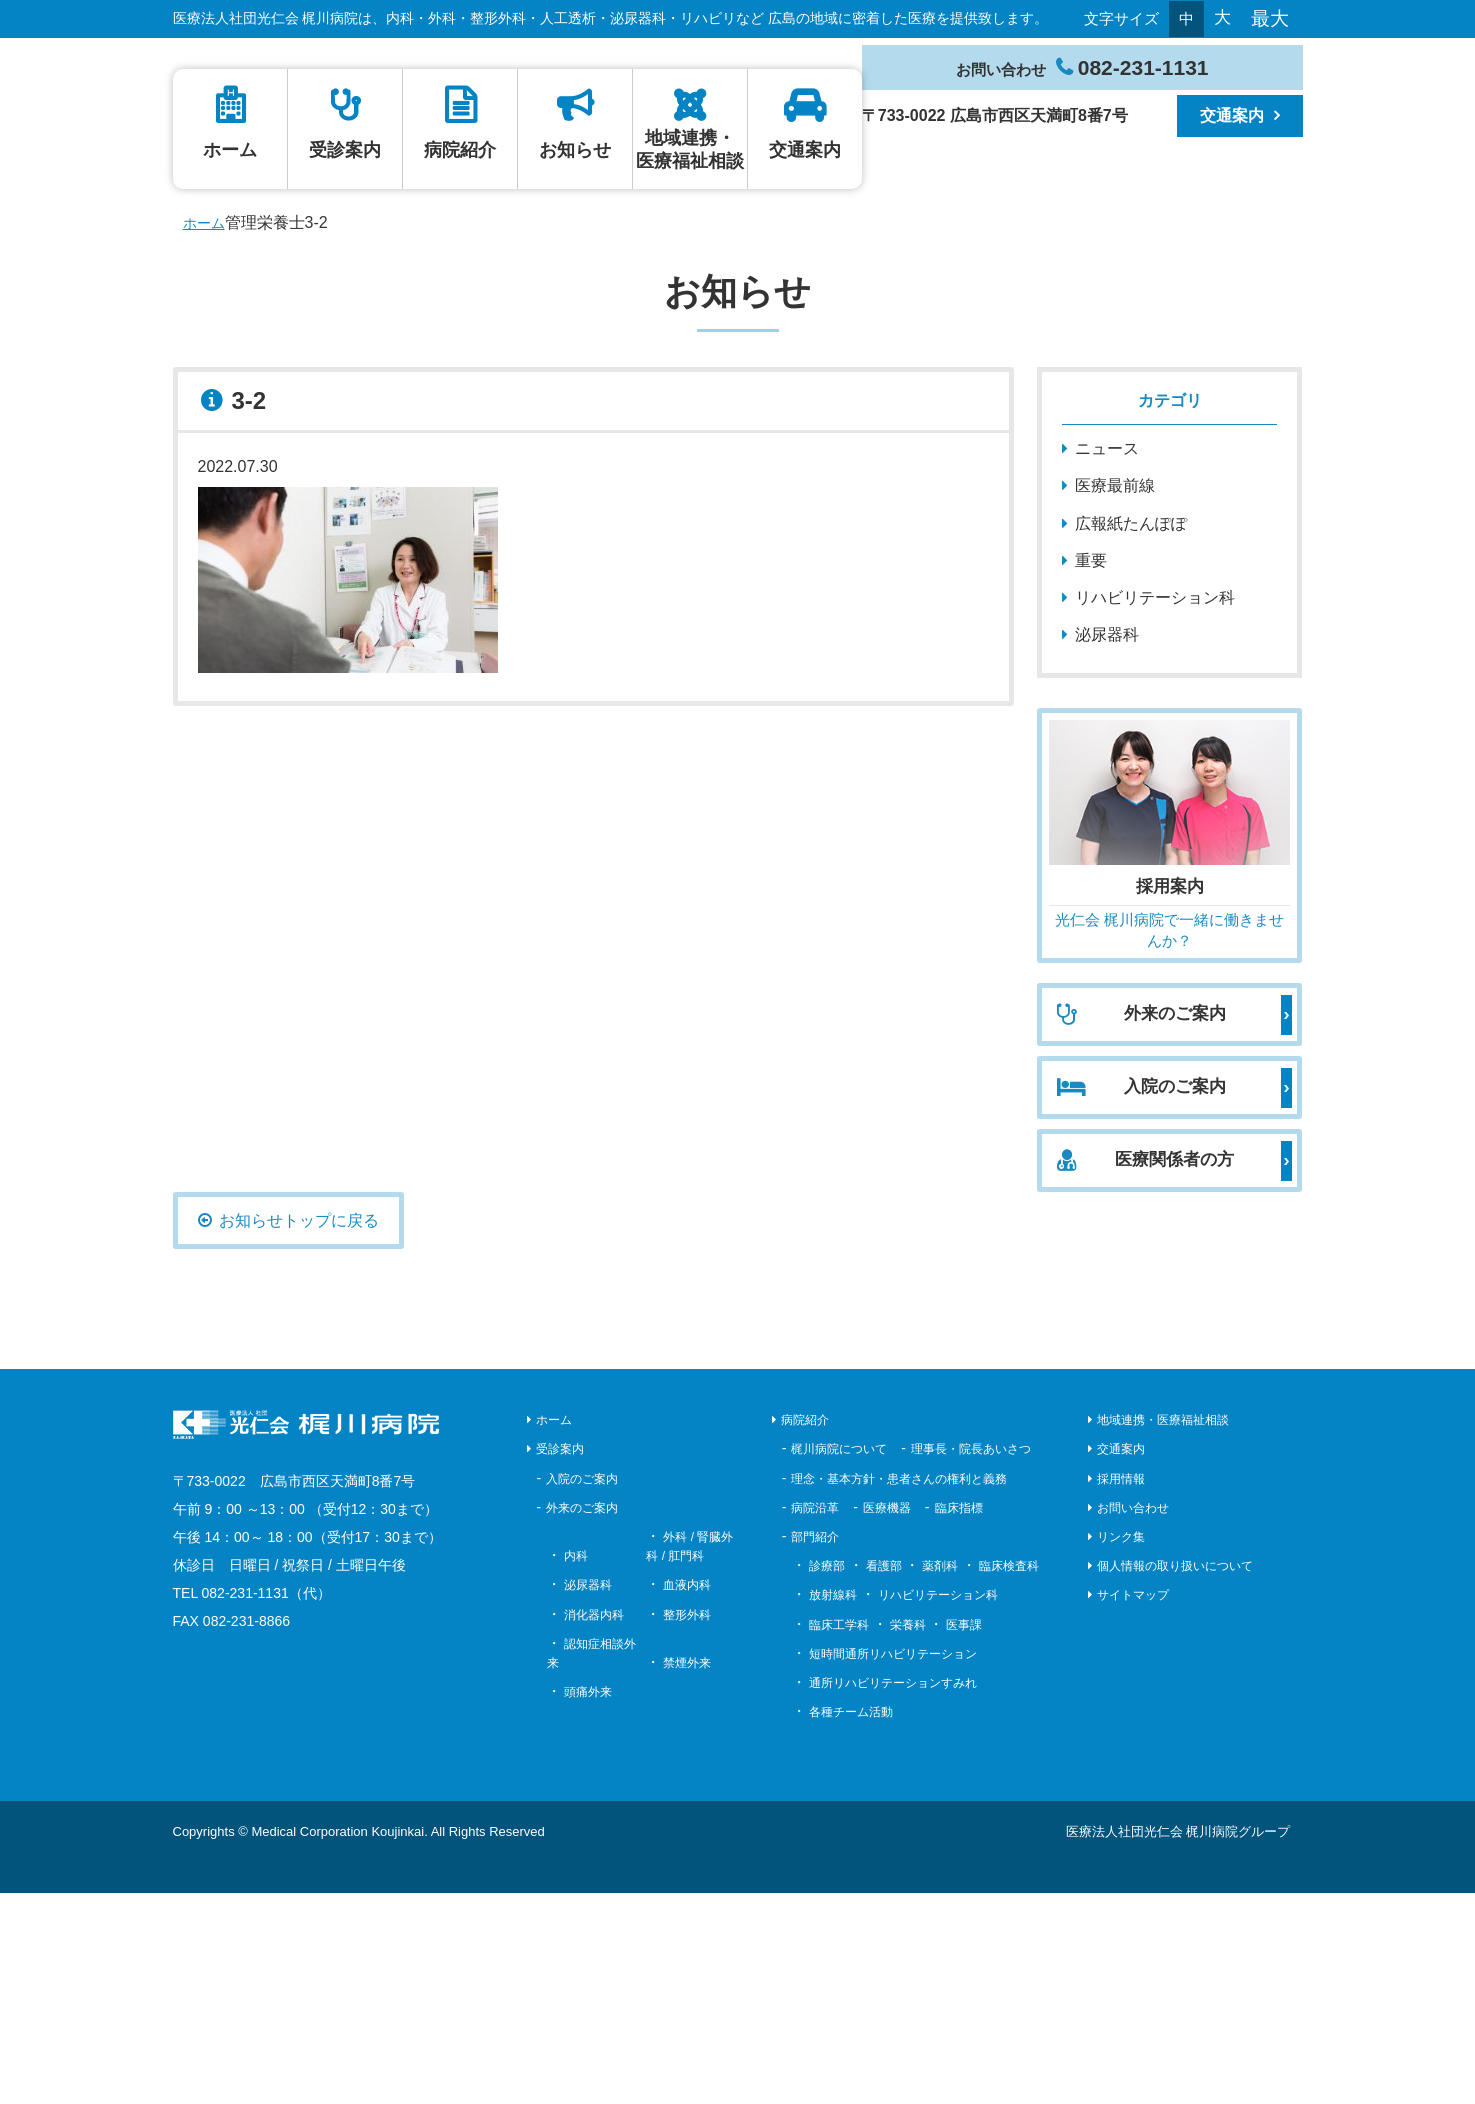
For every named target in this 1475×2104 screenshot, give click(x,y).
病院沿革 (815, 1718)
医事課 (964, 1835)
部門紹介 (815, 1747)
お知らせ (811, 185)
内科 (576, 1767)
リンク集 (1121, 1747)
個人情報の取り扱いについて (1175, 1777)
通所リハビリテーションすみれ (893, 1893)
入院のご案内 (582, 1689)
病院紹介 (790, 185)
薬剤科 (940, 1777)
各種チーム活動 (851, 1923)
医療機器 (887, 1718)
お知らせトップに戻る (299, 1431)
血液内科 (687, 1796)
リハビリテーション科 (1155, 807)
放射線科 (833, 1806)
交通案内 (852, 185)
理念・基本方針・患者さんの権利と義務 (899, 1689)
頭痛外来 (588, 1903)
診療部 (827, 1777)
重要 (1091, 770)
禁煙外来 (687, 1873)
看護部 (884, 1777)
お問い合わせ (1133, 1718)
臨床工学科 (839, 1835)
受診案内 (769, 185)
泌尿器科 (1107, 845)
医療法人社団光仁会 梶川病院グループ (1178, 2042)
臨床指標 (959, 1718)
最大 (1270, 18)
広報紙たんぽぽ (1131, 733)
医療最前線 (1115, 696)
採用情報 (1121, 1689)
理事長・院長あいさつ (971, 1660)
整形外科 (687, 1825)
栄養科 (908, 1835)
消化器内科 (594, 1825)
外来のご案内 (582, 1718)
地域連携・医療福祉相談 (831, 255)
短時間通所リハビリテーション (893, 1864)
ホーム (748, 173)
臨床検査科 (1009, 1777)
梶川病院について (839, 1660)
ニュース (1107, 659)
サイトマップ (1133, 1806)
